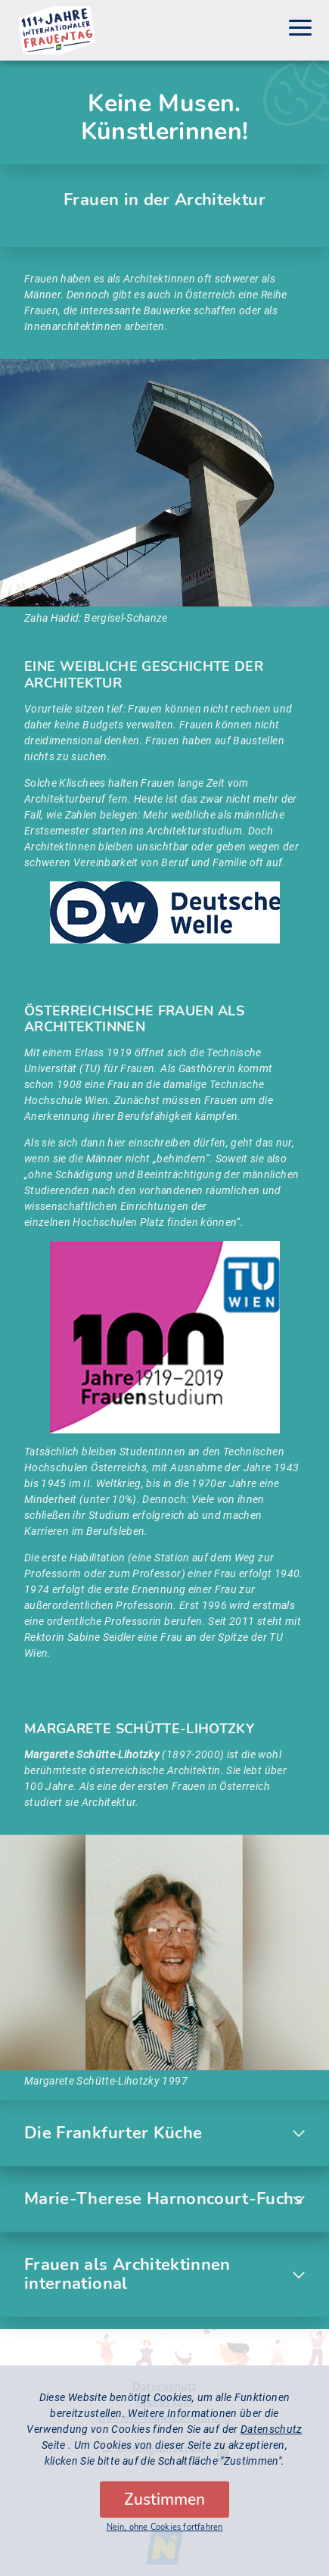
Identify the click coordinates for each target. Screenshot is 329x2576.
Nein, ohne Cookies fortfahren (165, 2536)
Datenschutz (272, 2438)
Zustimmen (164, 2508)
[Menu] (300, 30)
